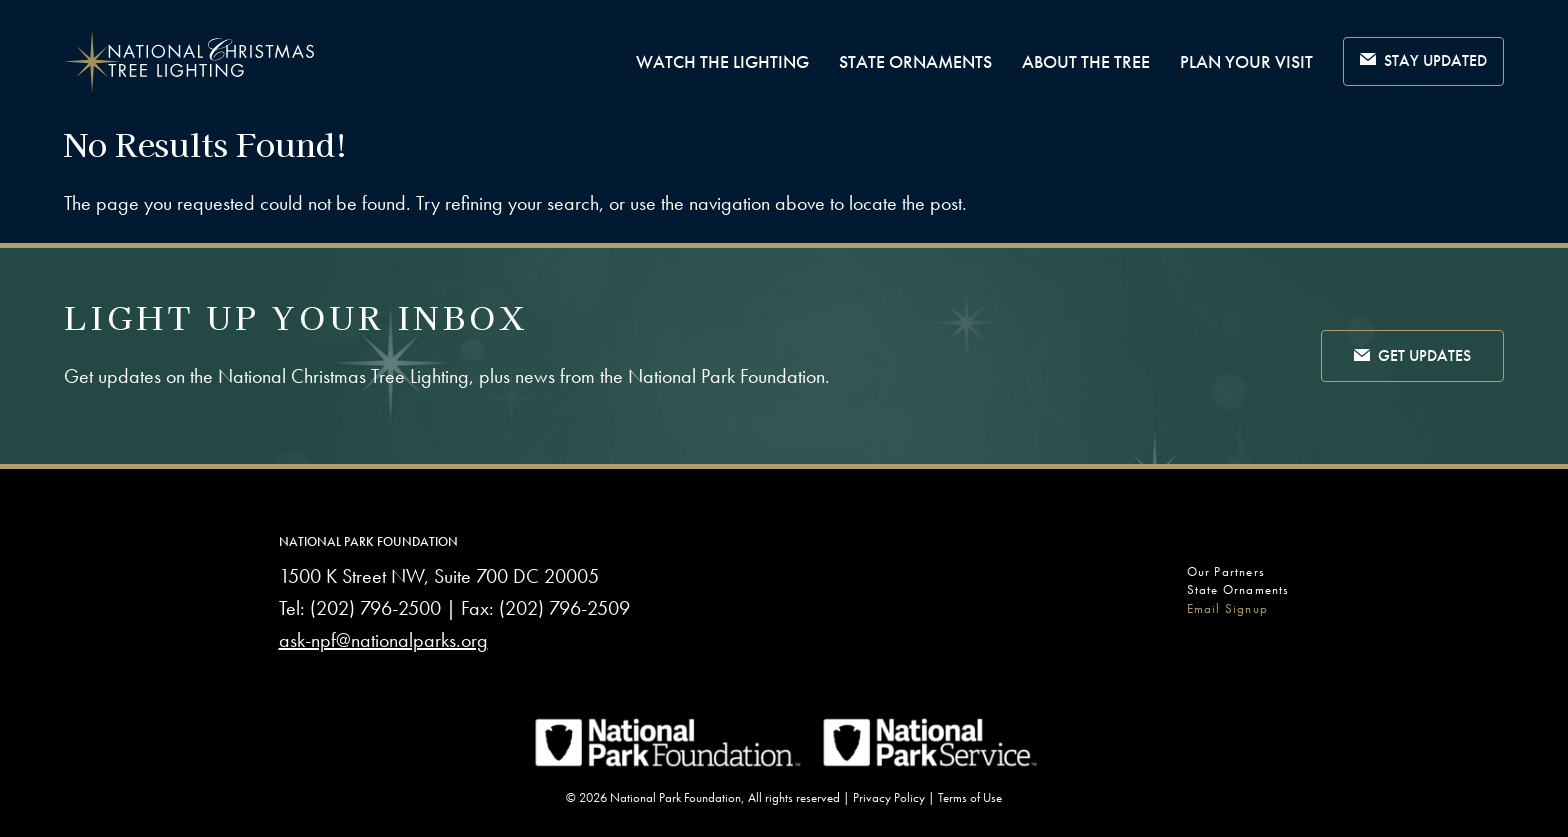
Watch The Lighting (722, 61)
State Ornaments (915, 61)
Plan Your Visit (1246, 61)
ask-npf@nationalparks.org (383, 640)
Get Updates (1412, 357)
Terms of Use (970, 797)
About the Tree (1086, 61)
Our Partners (1226, 571)
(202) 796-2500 (375, 608)
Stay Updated (1423, 61)
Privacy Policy (889, 797)
